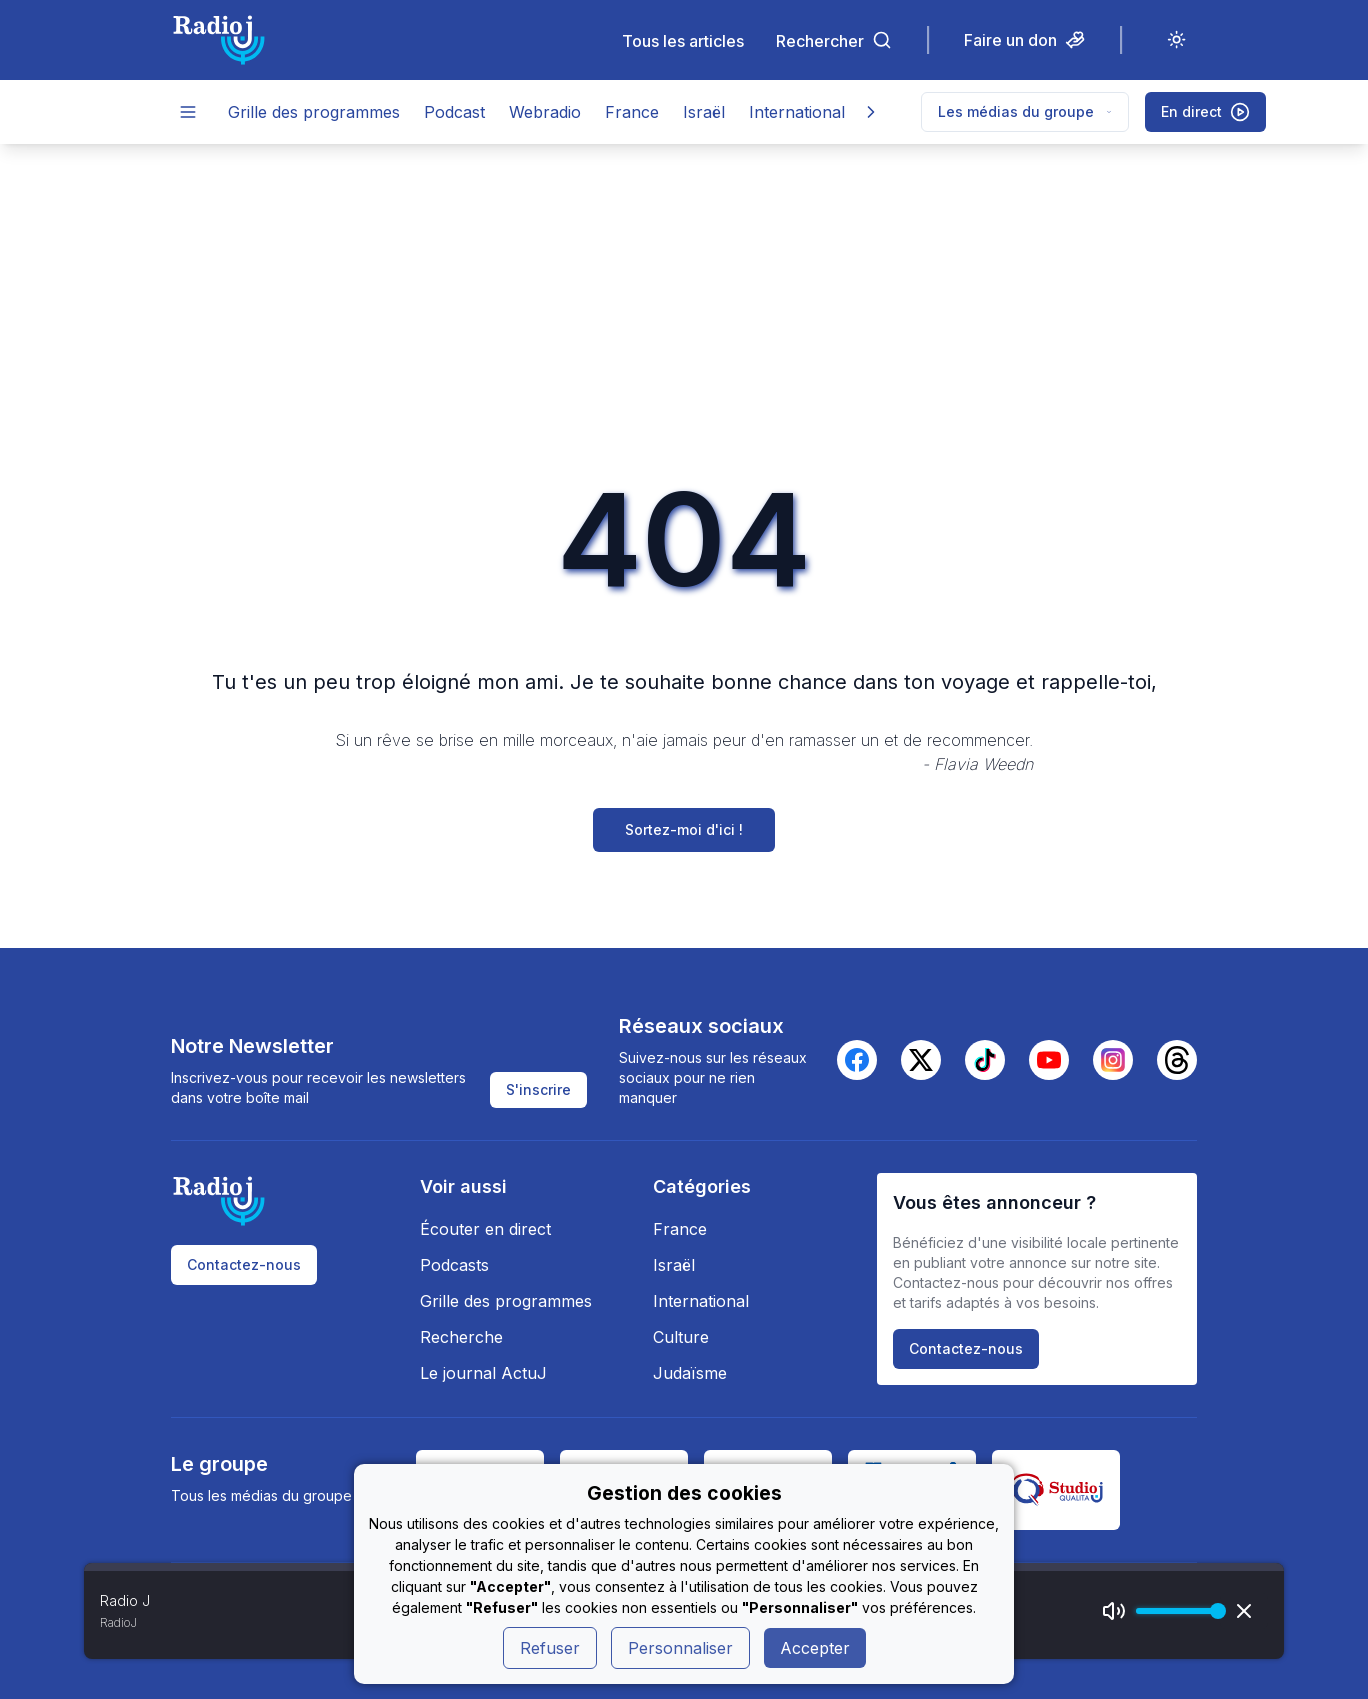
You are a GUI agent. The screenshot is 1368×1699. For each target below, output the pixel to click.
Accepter (815, 1648)
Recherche (461, 1337)
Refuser (550, 1648)
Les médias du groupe (1025, 111)
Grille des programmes (314, 112)
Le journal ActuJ (483, 1373)
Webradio (545, 112)
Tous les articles (683, 40)
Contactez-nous (244, 1264)
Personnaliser (680, 1648)
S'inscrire (538, 1089)
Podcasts (454, 1265)
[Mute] (1114, 1611)
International (797, 112)
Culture (681, 1337)
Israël (704, 112)
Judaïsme (690, 1373)
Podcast (454, 112)
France (632, 112)
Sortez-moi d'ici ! (684, 829)
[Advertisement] (684, 294)
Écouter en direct (485, 1229)
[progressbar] (1176, 1611)
